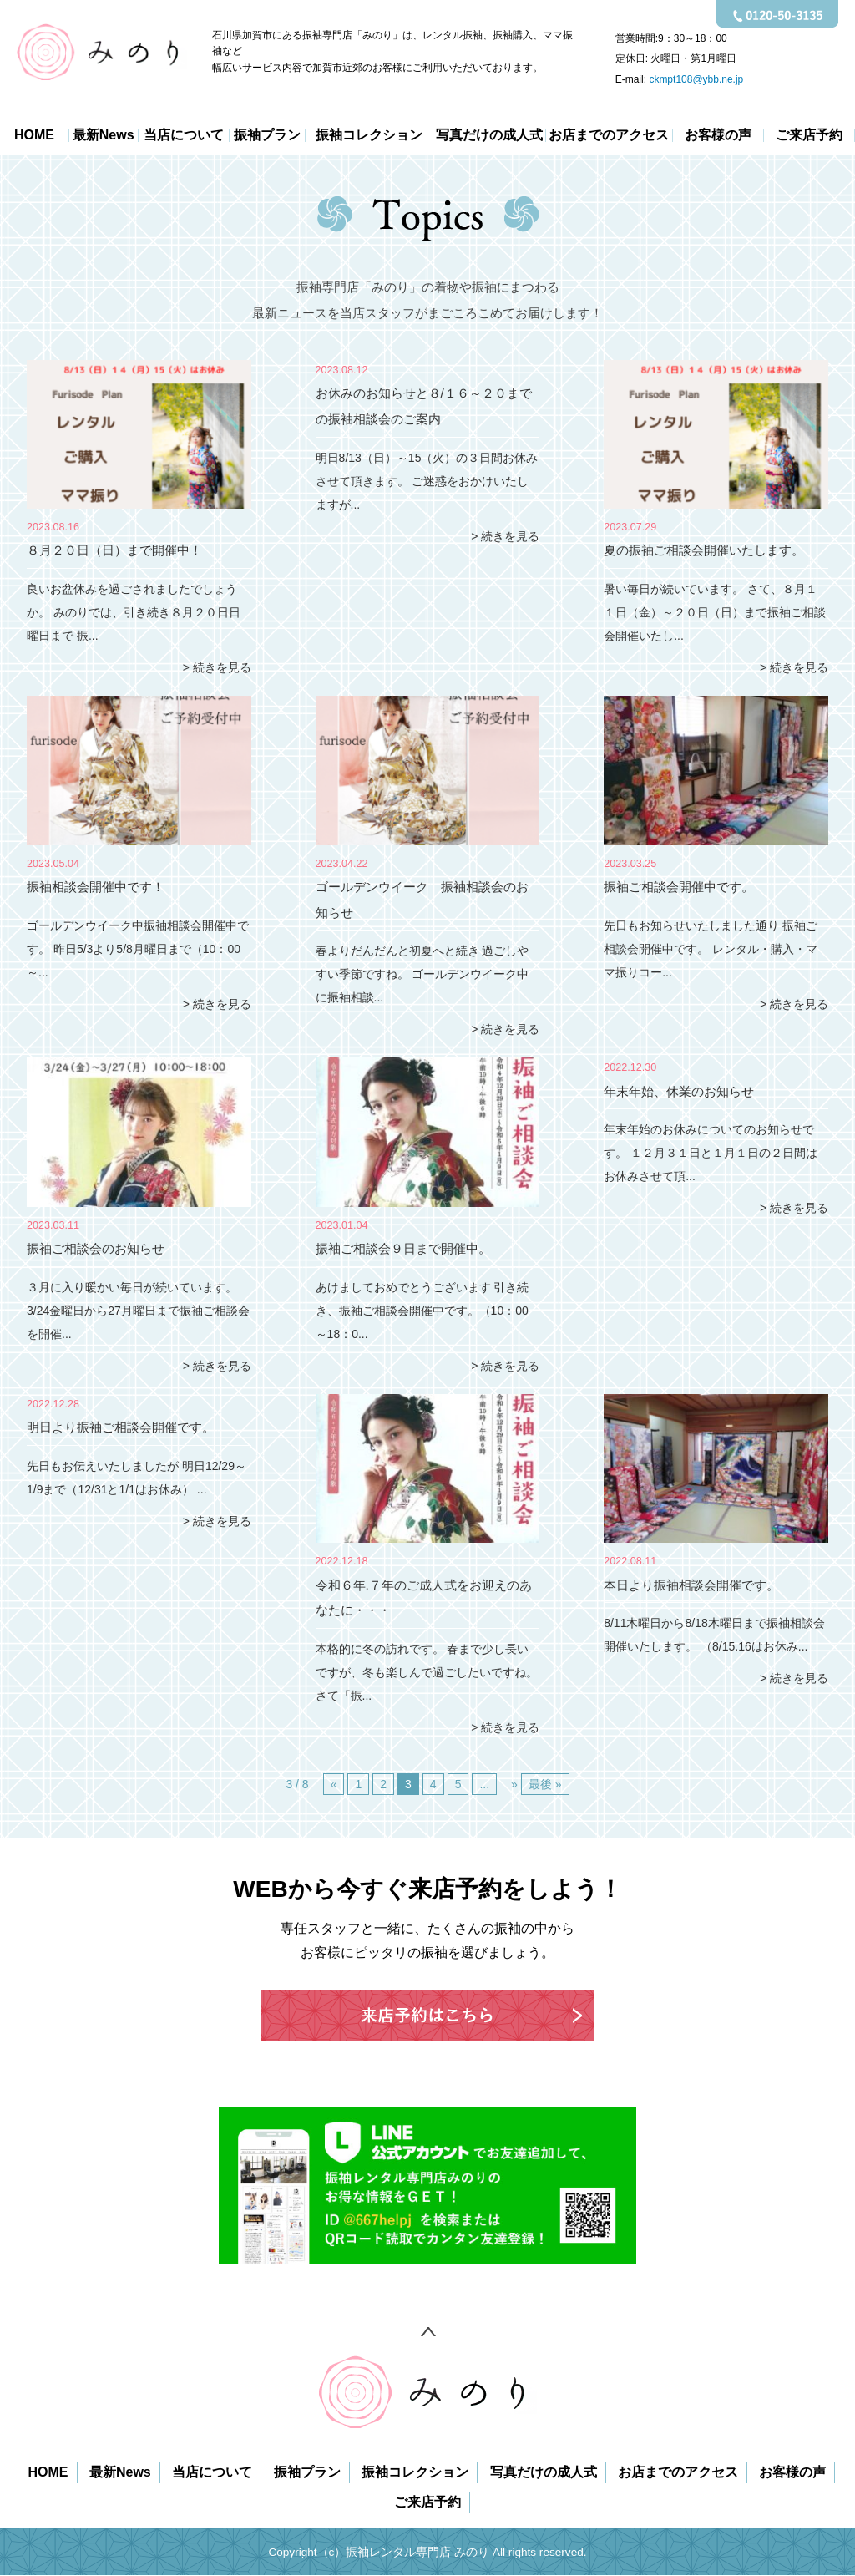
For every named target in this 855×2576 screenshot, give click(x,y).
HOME (34, 135)
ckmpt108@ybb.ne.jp (696, 79)
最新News (103, 135)
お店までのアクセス (609, 135)
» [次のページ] (514, 1784)
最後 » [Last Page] (545, 1784)
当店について (184, 135)
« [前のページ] (334, 1784)
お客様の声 (718, 135)
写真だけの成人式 (489, 135)
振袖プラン (267, 135)
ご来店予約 (809, 135)
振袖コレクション (369, 135)
